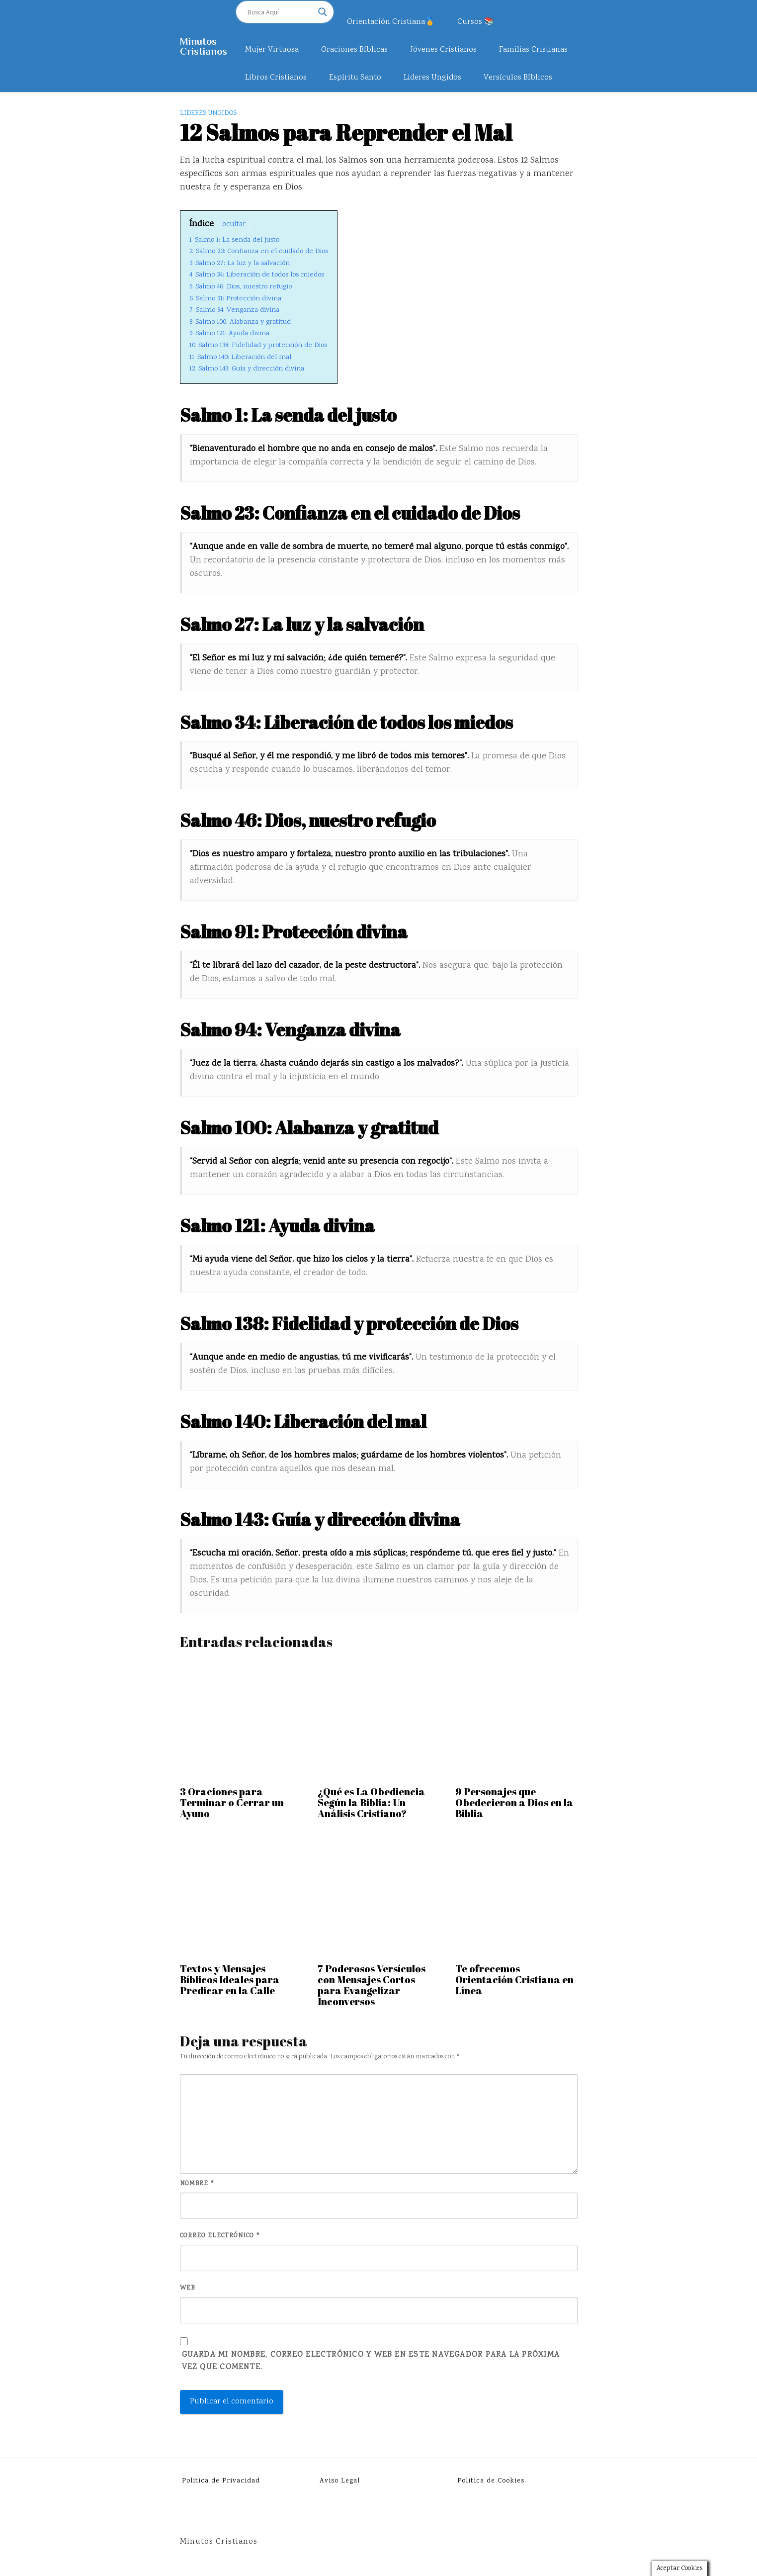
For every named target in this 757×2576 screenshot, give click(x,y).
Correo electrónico (220, 2236)
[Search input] (280, 12)
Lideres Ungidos (432, 78)
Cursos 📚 (475, 22)
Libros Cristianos (276, 78)
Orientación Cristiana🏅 (391, 22)
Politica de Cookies (490, 2481)
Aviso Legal (340, 2481)
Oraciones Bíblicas (354, 50)
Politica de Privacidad (221, 2481)
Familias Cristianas (533, 50)
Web (187, 2288)
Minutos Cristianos (203, 46)
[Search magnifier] (323, 12)
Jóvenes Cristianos (443, 50)
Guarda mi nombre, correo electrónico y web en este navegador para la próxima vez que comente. (371, 2361)
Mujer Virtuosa (272, 50)
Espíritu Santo (355, 78)
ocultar (234, 224)
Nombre (197, 2184)
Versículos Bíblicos (518, 78)
